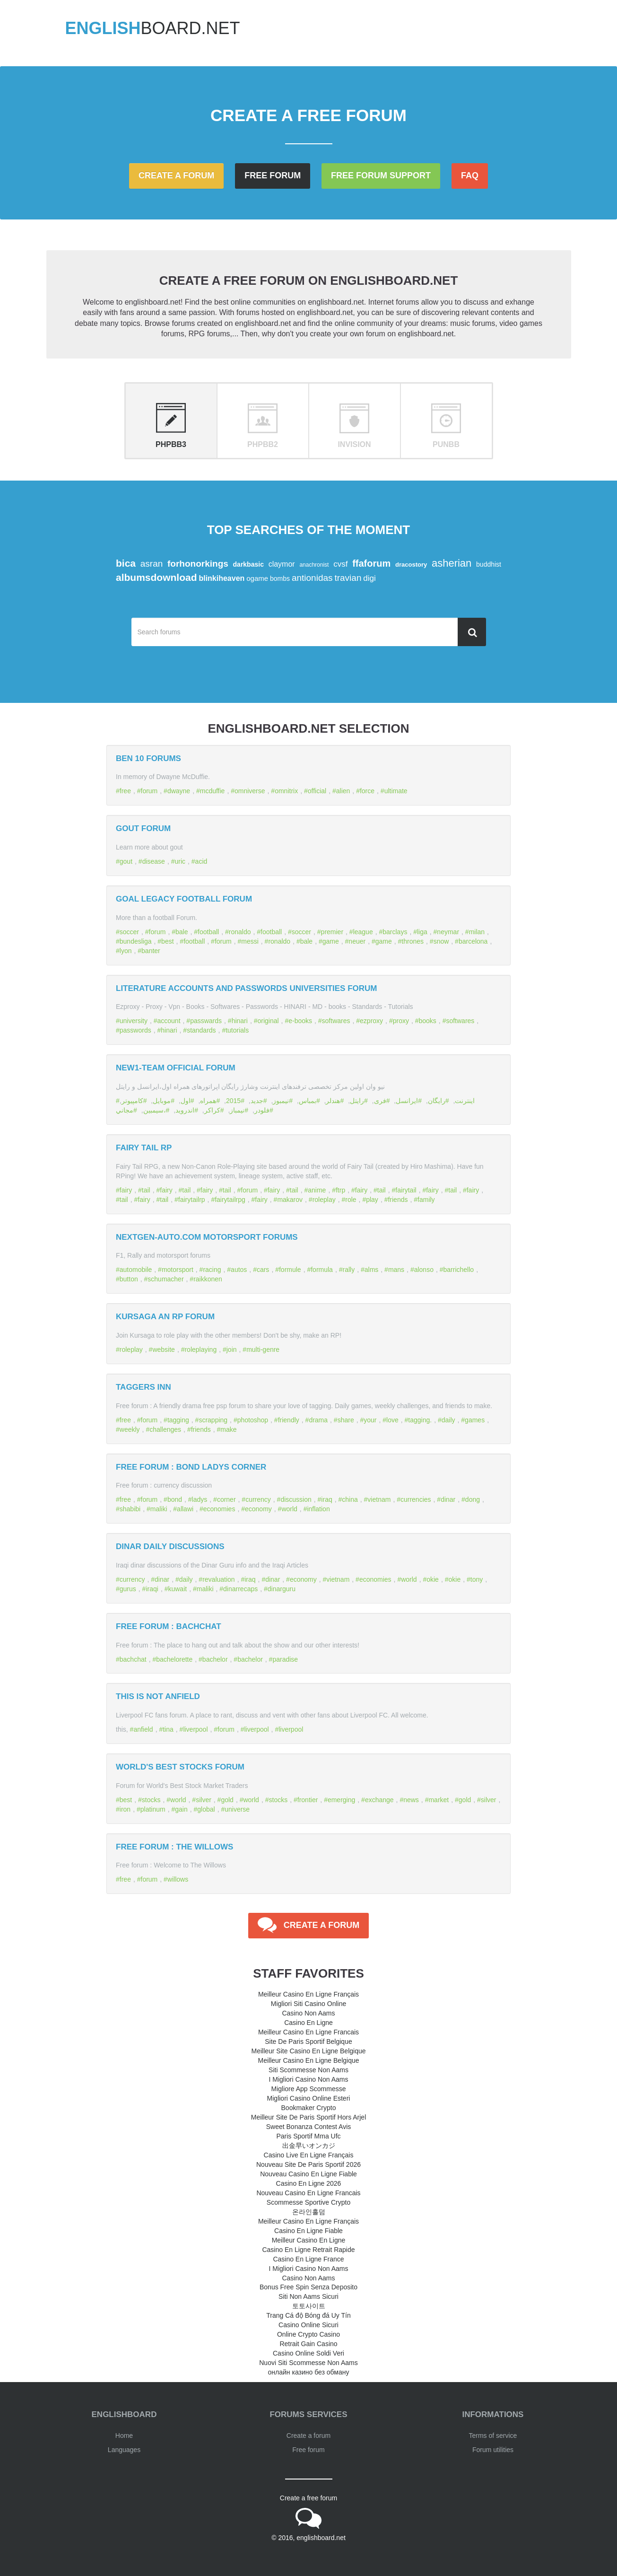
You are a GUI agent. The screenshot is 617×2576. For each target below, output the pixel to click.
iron (125, 1809)
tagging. (420, 1420)
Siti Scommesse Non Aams (308, 2070)
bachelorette (174, 1659)
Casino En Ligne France (308, 2259)
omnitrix (286, 791)
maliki (158, 1509)
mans (396, 1269)
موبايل (162, 1100)
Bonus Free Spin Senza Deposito (308, 2287)
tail (146, 1190)
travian (347, 578)
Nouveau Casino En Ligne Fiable (308, 2174)
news (411, 1800)
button (129, 1279)
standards (201, 1030)
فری (380, 1100)
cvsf (340, 564)
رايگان (436, 1100)
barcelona (473, 941)
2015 (233, 1100)
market (438, 1800)
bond (174, 1499)
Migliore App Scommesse (308, 2089)
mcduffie (212, 791)
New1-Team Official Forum (175, 1067)
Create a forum (176, 175)
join (231, 1349)
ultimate (396, 791)
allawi (185, 1509)
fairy (126, 1190)
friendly (288, 1420)
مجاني (124, 1110)
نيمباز (237, 1110)
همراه (208, 1100)
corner (226, 1499)
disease (153, 861)
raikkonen (207, 1279)
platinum (152, 1809)
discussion (295, 1499)
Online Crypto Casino (308, 2334)
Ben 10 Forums (148, 758)
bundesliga (136, 941)
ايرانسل (407, 1100)
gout (126, 861)
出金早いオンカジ (308, 2145)
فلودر (261, 1110)
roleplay (324, 1199)
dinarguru (281, 1589)
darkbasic (248, 564)
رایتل (357, 1100)
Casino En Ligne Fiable (308, 2230)
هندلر (333, 1100)
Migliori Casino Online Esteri (308, 2098)
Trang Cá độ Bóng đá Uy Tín (308, 2315)
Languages (124, 2449)
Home (124, 2435)
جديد (257, 1100)
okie (432, 1579)
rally (348, 1269)
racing (212, 1269)
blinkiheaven (221, 578)
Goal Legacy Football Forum (184, 898)
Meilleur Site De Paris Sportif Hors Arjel (308, 2117)
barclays (394, 932)
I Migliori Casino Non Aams (308, 2079)
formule (290, 1269)
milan (477, 932)
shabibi (130, 1509)
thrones (412, 941)
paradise (285, 1659)
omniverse (250, 791)
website (163, 1349)
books (427, 1021)
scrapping (213, 1420)
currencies (415, 1499)
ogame (257, 578)
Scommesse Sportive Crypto (308, 2202)
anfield (143, 1729)
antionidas (312, 578)
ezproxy (371, 1021)
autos (239, 1269)
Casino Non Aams (308, 2013)
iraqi (152, 1589)
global (206, 1809)
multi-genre (262, 1349)
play (372, 1199)
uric (179, 861)
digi (369, 578)
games (475, 1420)
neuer (356, 941)
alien (343, 791)
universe (237, 1809)
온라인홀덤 (308, 2212)
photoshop (252, 1420)
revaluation (218, 1579)
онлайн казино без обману (308, 2372)
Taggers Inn (143, 1387)
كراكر (212, 1110)
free (125, 791)
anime (317, 1190)
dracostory (411, 564)
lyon (126, 951)
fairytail (405, 1190)
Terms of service (493, 2435)
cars (263, 1269)
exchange (379, 1800)
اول (186, 1100)
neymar (448, 932)
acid (201, 861)
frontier (307, 1800)
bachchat (133, 1659)
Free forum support (381, 175)
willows (177, 1879)
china (349, 1499)
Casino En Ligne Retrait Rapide (308, 2249)
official (317, 791)
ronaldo (240, 932)
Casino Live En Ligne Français (309, 2155)
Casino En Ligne (308, 2022)
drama (318, 1420)
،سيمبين (154, 1110)
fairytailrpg (230, 1199)
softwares (336, 1021)
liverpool (195, 1729)
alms (372, 1269)
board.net (152, 28)
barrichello (458, 1269)
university (134, 1021)
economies (219, 1509)
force (367, 791)
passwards (206, 1021)
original (267, 1021)
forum (149, 791)
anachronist (314, 564)
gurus (128, 1589)
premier (332, 932)
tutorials (237, 1030)
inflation (318, 1509)
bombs (280, 578)
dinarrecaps (240, 1589)
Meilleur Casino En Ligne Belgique (308, 2060)
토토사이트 (308, 2306)
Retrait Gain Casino (308, 2344)
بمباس (307, 1100)
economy (258, 1509)
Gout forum (143, 828)
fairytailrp (191, 1199)
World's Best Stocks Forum (180, 1766)
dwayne (178, 791)
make (228, 1429)
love (392, 1420)
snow (441, 941)
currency (258, 1499)
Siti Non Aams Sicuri (308, 2296)
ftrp (340, 1190)
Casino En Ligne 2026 (308, 2183)
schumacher (165, 1279)
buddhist (488, 564)
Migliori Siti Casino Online (309, 2003)
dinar (448, 1499)
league (363, 932)
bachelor (215, 1659)
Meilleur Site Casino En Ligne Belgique (308, 2051)
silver (203, 1800)
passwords (135, 1030)
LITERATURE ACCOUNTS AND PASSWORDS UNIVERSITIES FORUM (246, 988)
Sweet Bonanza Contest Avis (308, 2126)
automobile (136, 1269)
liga (422, 932)
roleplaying (200, 1349)
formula (322, 1269)
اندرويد (184, 1110)
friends (398, 1199)
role (350, 1199)
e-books (300, 1021)
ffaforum (371, 563)
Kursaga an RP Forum (165, 1316)
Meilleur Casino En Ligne (309, 2240)
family (426, 1199)
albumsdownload (156, 577)
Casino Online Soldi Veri (308, 2353)
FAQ (469, 175)
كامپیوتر (132, 1100)
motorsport (177, 1269)
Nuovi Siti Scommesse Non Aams (308, 2362)
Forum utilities (492, 2449)
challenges (165, 1429)
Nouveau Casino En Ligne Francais (308, 2193)
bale (181, 932)
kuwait (177, 1589)
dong (472, 1499)
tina (168, 1729)
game (330, 941)
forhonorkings (197, 564)
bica (126, 563)
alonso (424, 1269)
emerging (341, 1800)
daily (448, 1420)
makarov (290, 1199)
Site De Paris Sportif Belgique (308, 2041)
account (169, 1021)
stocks (151, 1800)
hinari (240, 1021)
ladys (200, 1499)
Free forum (272, 175)
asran (151, 564)
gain (181, 1809)
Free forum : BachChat (168, 1626)
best (167, 941)
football (208, 932)
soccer (129, 932)
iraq (326, 1499)
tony (476, 1579)
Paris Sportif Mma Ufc (308, 2136)
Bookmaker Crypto (308, 2108)
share (346, 1420)
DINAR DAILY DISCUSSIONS (170, 1546)
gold (227, 1800)
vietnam (379, 1499)
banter (150, 951)
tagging (178, 1420)
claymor (282, 564)
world (289, 1509)
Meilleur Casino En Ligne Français (308, 1994)
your (370, 1420)
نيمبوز (281, 1100)
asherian (451, 563)
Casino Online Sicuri (308, 2325)
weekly (130, 1429)
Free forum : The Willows (174, 1846)
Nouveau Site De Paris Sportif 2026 (308, 2164)
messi (250, 941)
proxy (401, 1021)
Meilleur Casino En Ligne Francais (308, 2032)
